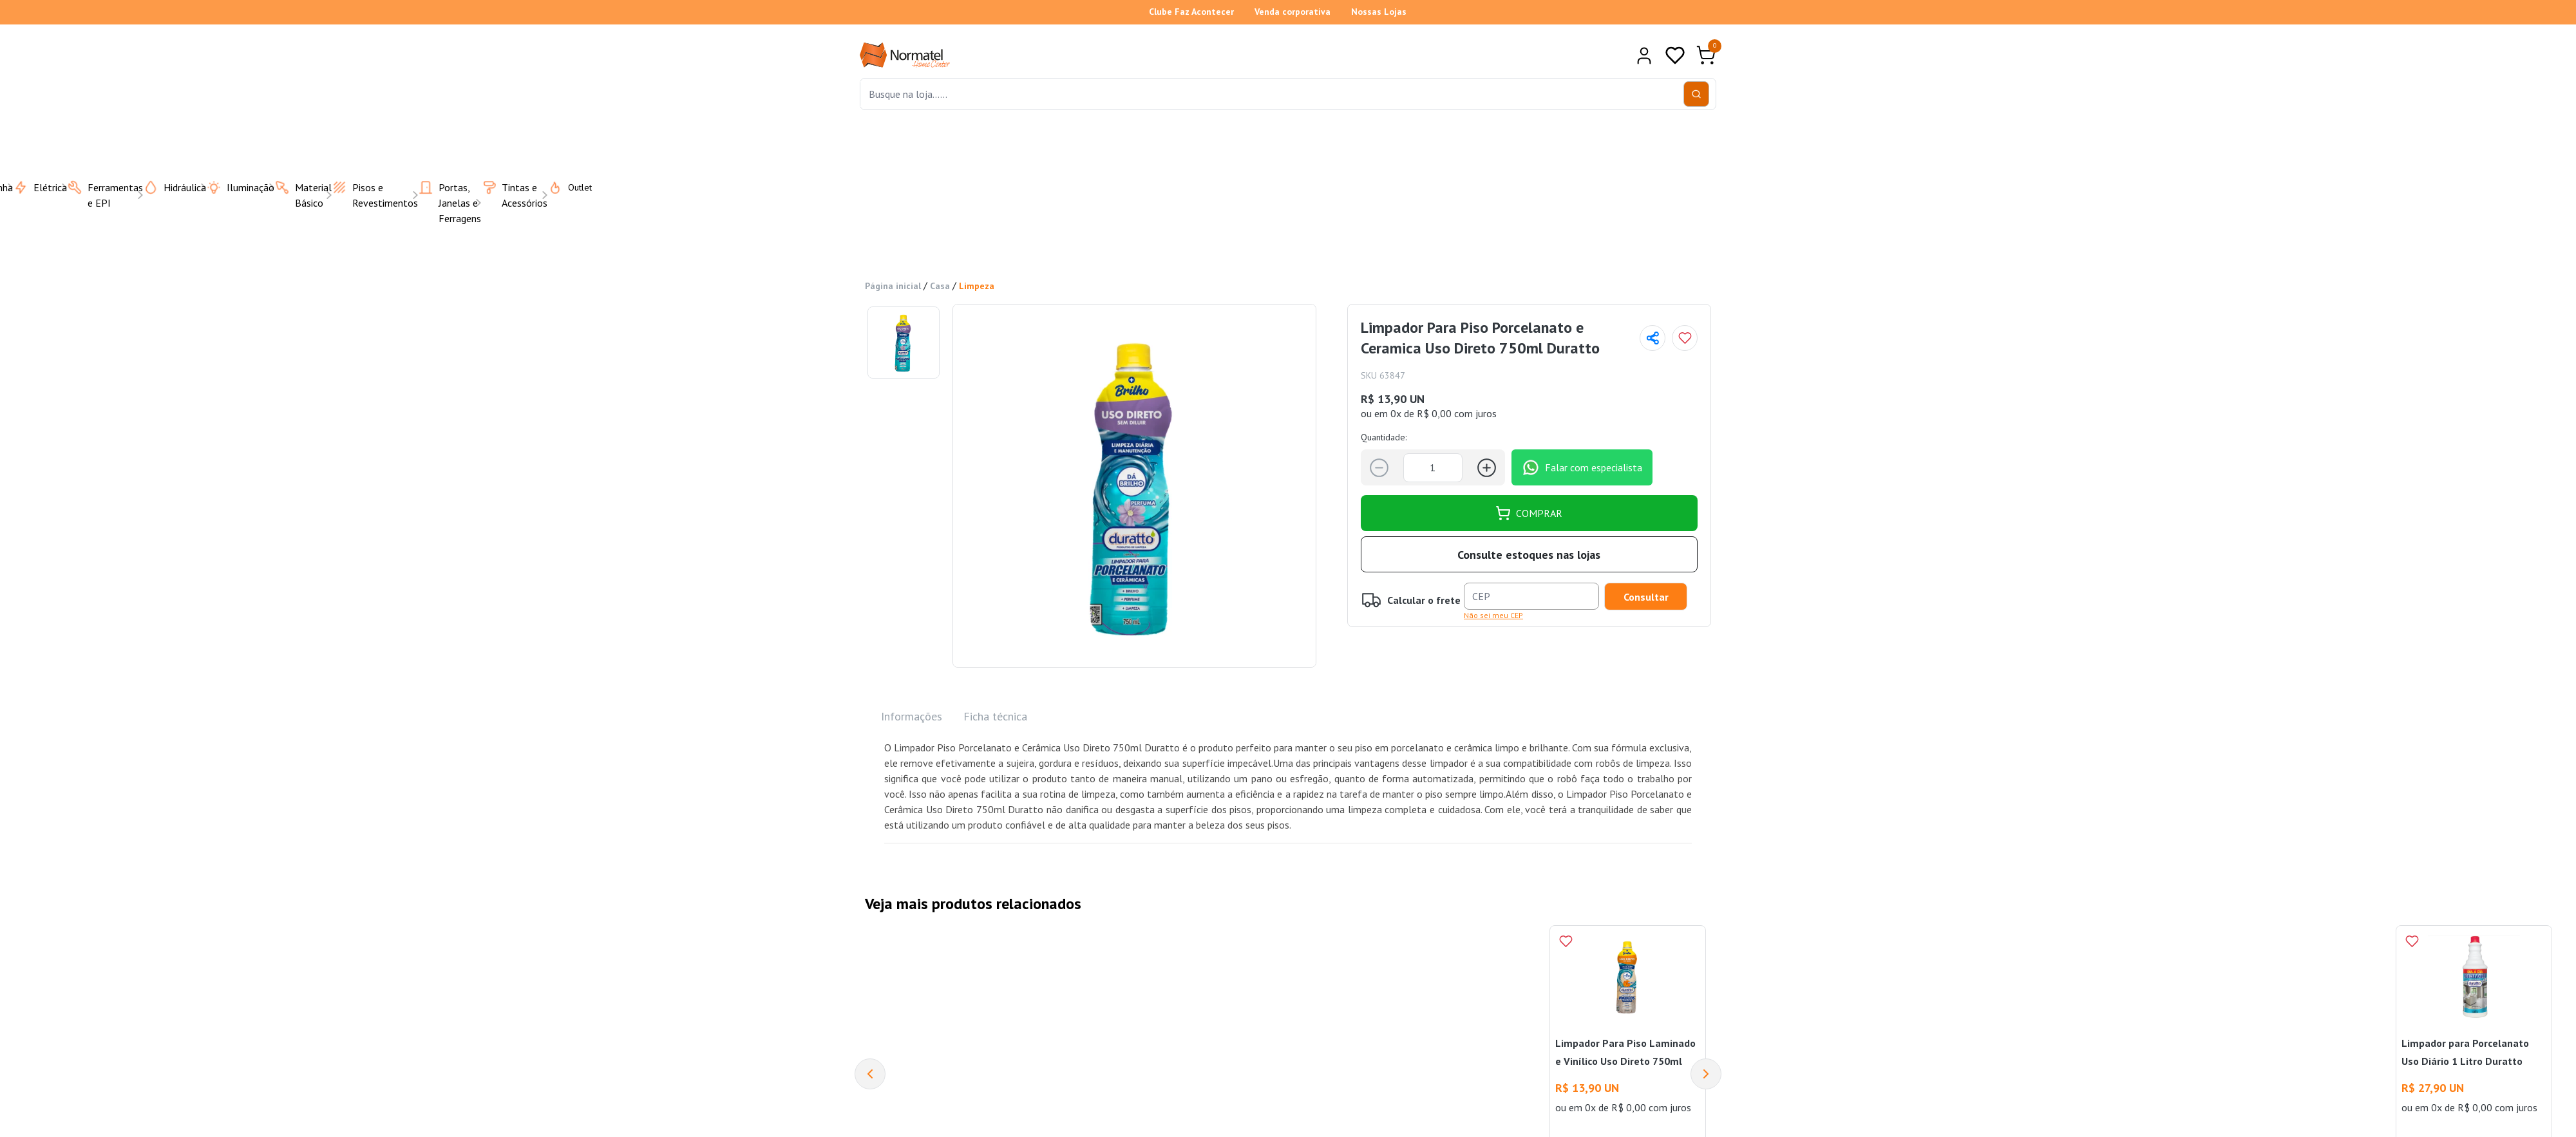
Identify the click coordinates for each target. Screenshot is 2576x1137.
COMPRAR (1528, 513)
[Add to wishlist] (1685, 338)
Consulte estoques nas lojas (1528, 554)
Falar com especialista (1582, 467)
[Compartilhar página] (1652, 338)
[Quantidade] (1433, 467)
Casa (940, 286)
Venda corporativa (1293, 11)
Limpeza (976, 286)
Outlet (561, 187)
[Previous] (870, 1073)
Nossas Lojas (1378, 11)
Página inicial (893, 286)
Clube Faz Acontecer (1191, 11)
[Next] (1705, 1073)
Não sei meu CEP (1493, 615)
